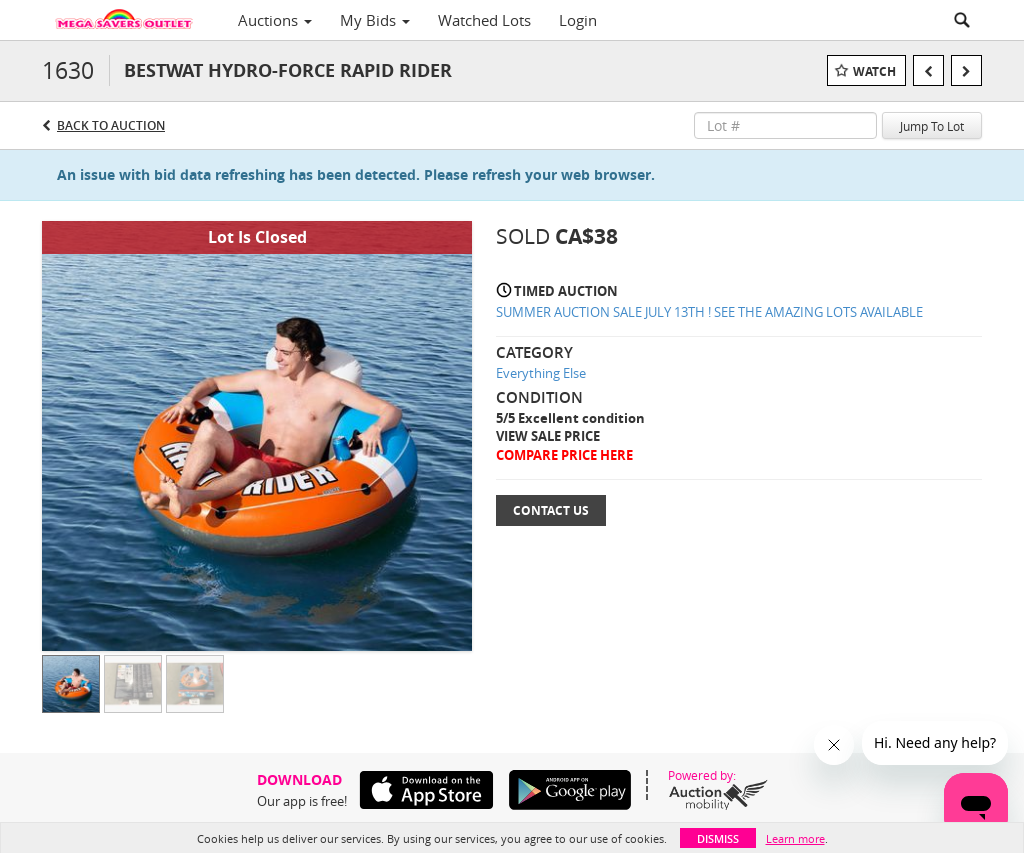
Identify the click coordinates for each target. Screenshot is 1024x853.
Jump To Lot (932, 126)
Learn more (795, 838)
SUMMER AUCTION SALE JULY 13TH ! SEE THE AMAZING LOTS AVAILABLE (709, 312)
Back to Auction (111, 125)
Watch (874, 71)
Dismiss (718, 838)
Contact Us (551, 510)
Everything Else (541, 373)
